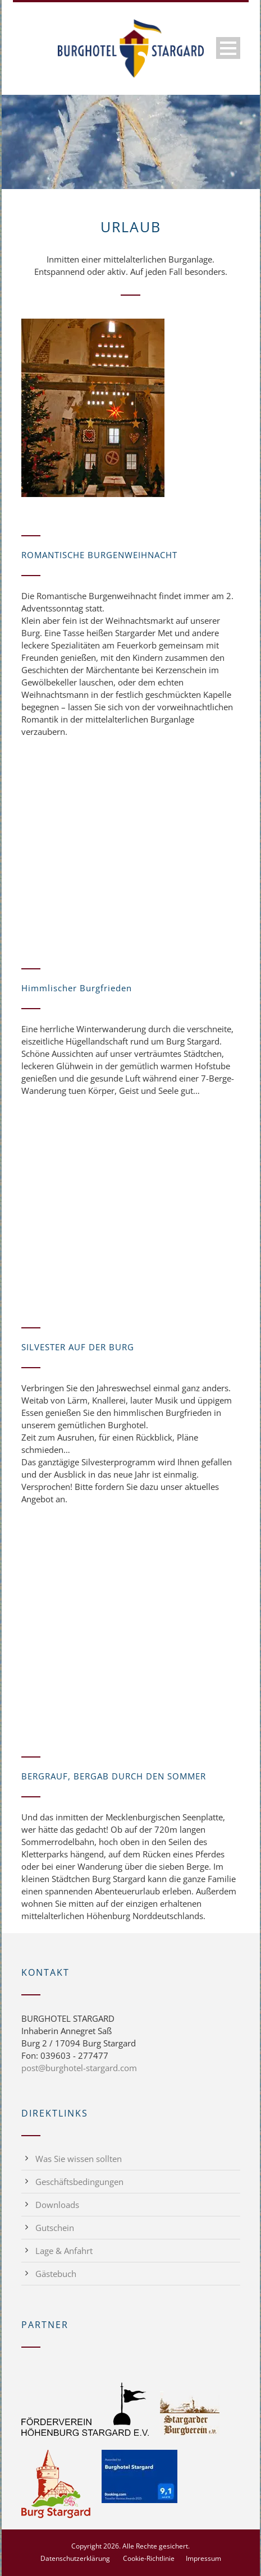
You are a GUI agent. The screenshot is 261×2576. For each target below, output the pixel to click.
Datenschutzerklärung (75, 2558)
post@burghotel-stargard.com (79, 2067)
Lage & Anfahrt (64, 2250)
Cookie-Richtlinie (149, 2558)
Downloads (57, 2204)
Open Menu (228, 48)
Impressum (203, 2558)
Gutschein (54, 2227)
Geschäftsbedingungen (79, 2181)
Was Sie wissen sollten (78, 2158)
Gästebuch (55, 2273)
